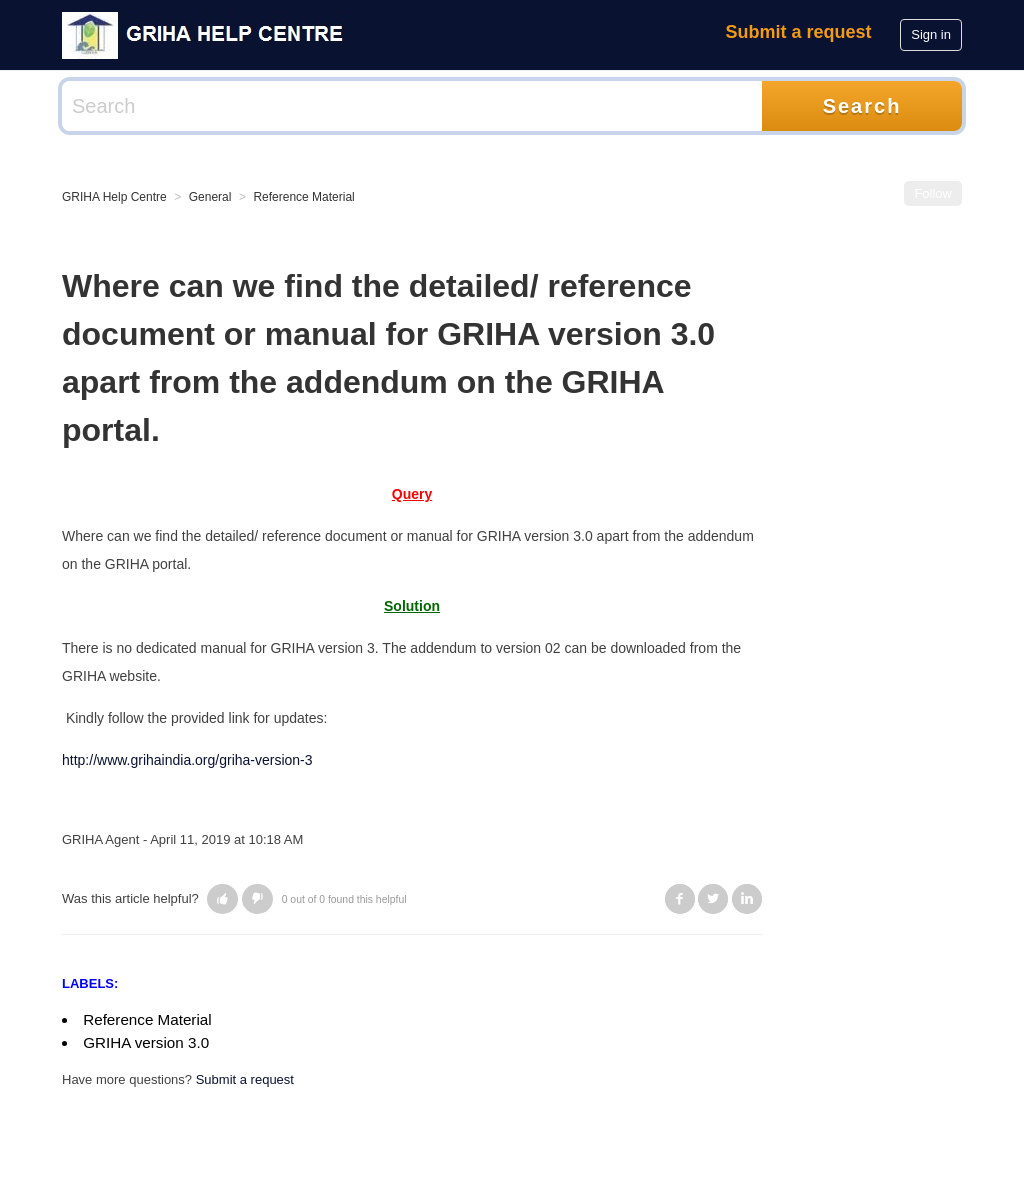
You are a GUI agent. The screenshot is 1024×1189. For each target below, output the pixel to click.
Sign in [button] (931, 34)
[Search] (412, 106)
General (210, 197)
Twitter (713, 899)
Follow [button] (933, 193)
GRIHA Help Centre (114, 197)
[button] (222, 899)
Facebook (680, 899)
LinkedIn (747, 899)
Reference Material (303, 197)
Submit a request (799, 32)
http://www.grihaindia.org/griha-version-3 (187, 760)
